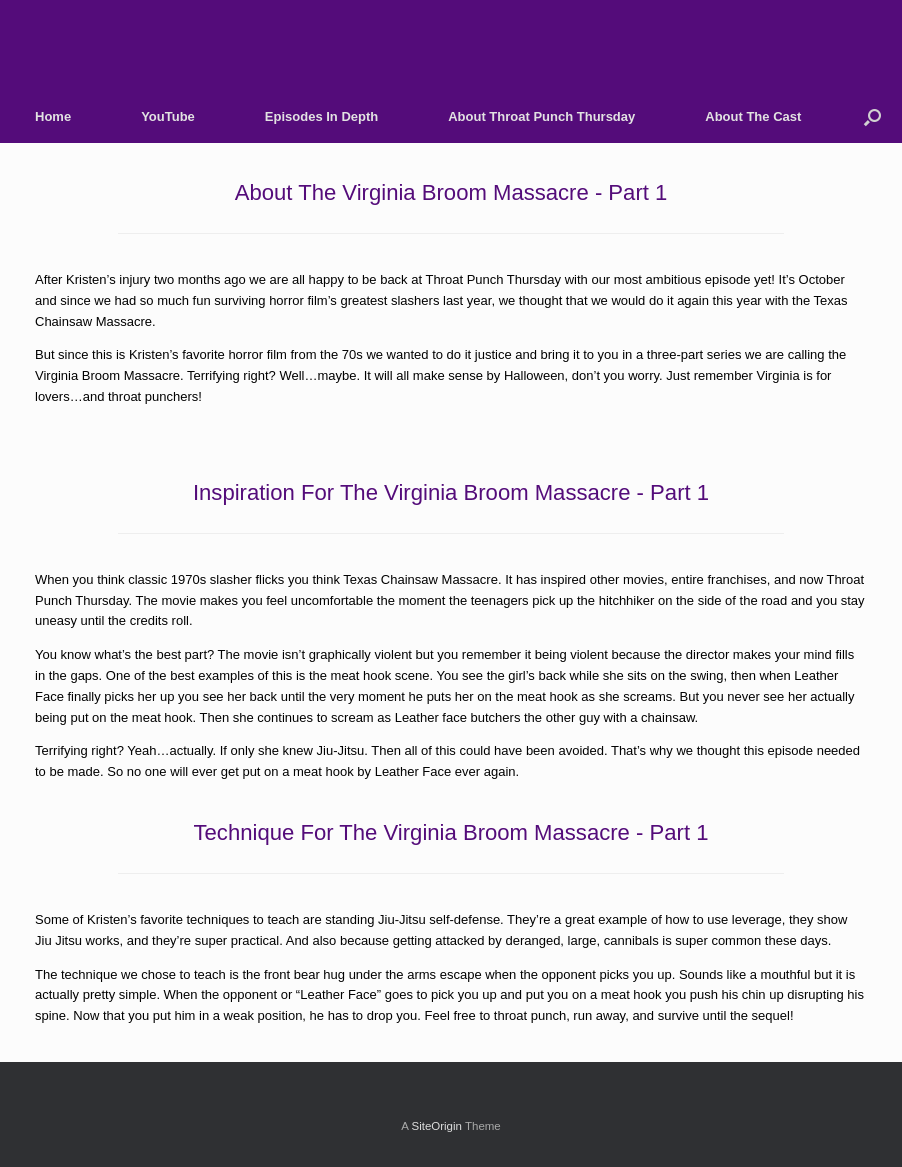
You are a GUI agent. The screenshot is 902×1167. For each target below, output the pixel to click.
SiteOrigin (436, 1126)
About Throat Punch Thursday (541, 116)
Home (53, 116)
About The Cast (753, 116)
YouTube (168, 116)
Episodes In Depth (321, 116)
